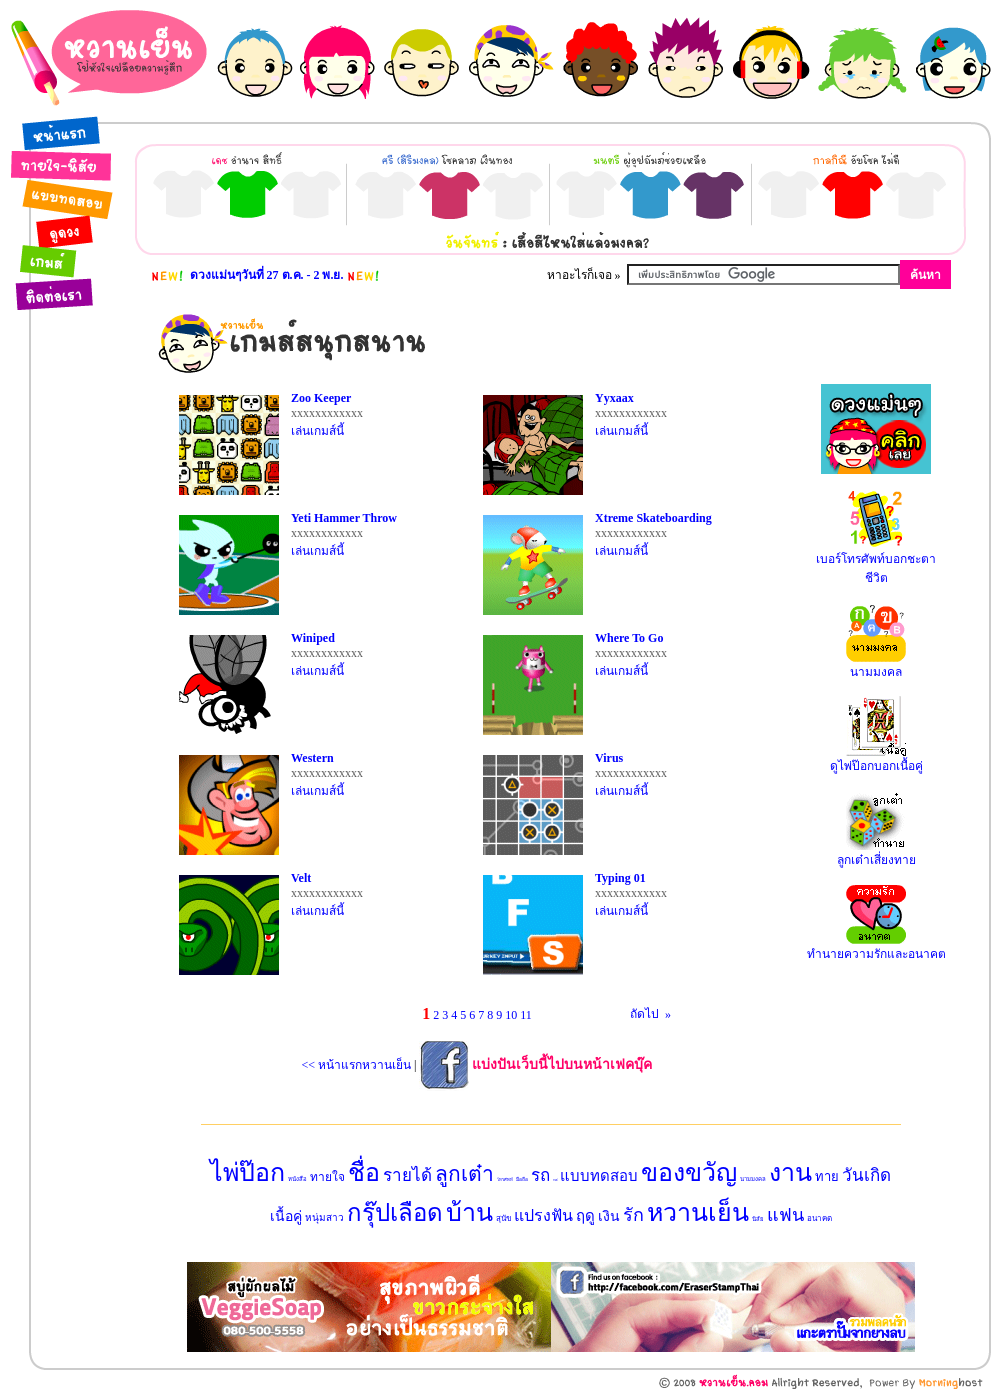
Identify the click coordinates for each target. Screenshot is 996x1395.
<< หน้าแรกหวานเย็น (357, 1065)
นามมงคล (753, 1179)
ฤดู (585, 1216)
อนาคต (819, 1218)
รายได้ (407, 1175)
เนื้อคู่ (286, 1216)
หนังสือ (297, 1179)
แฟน (785, 1215)
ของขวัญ (689, 1172)
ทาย (827, 1176)
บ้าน (469, 1212)
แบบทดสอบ (599, 1176)
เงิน (609, 1216)
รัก (633, 1215)
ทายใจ (327, 1177)
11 (526, 1015)
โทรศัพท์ (505, 1179)
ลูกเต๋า (464, 1174)
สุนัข (503, 1218)
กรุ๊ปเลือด (395, 1213)
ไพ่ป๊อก (247, 1172)
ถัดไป (638, 1014)
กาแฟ (555, 1180)
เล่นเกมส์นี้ (317, 431)
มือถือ (522, 1179)
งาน (790, 1172)
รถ (540, 1175)
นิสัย (758, 1219)
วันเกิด (866, 1175)
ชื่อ (364, 1172)
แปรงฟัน (543, 1215)
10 (511, 1015)
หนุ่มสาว (324, 1217)
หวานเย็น (698, 1212)
